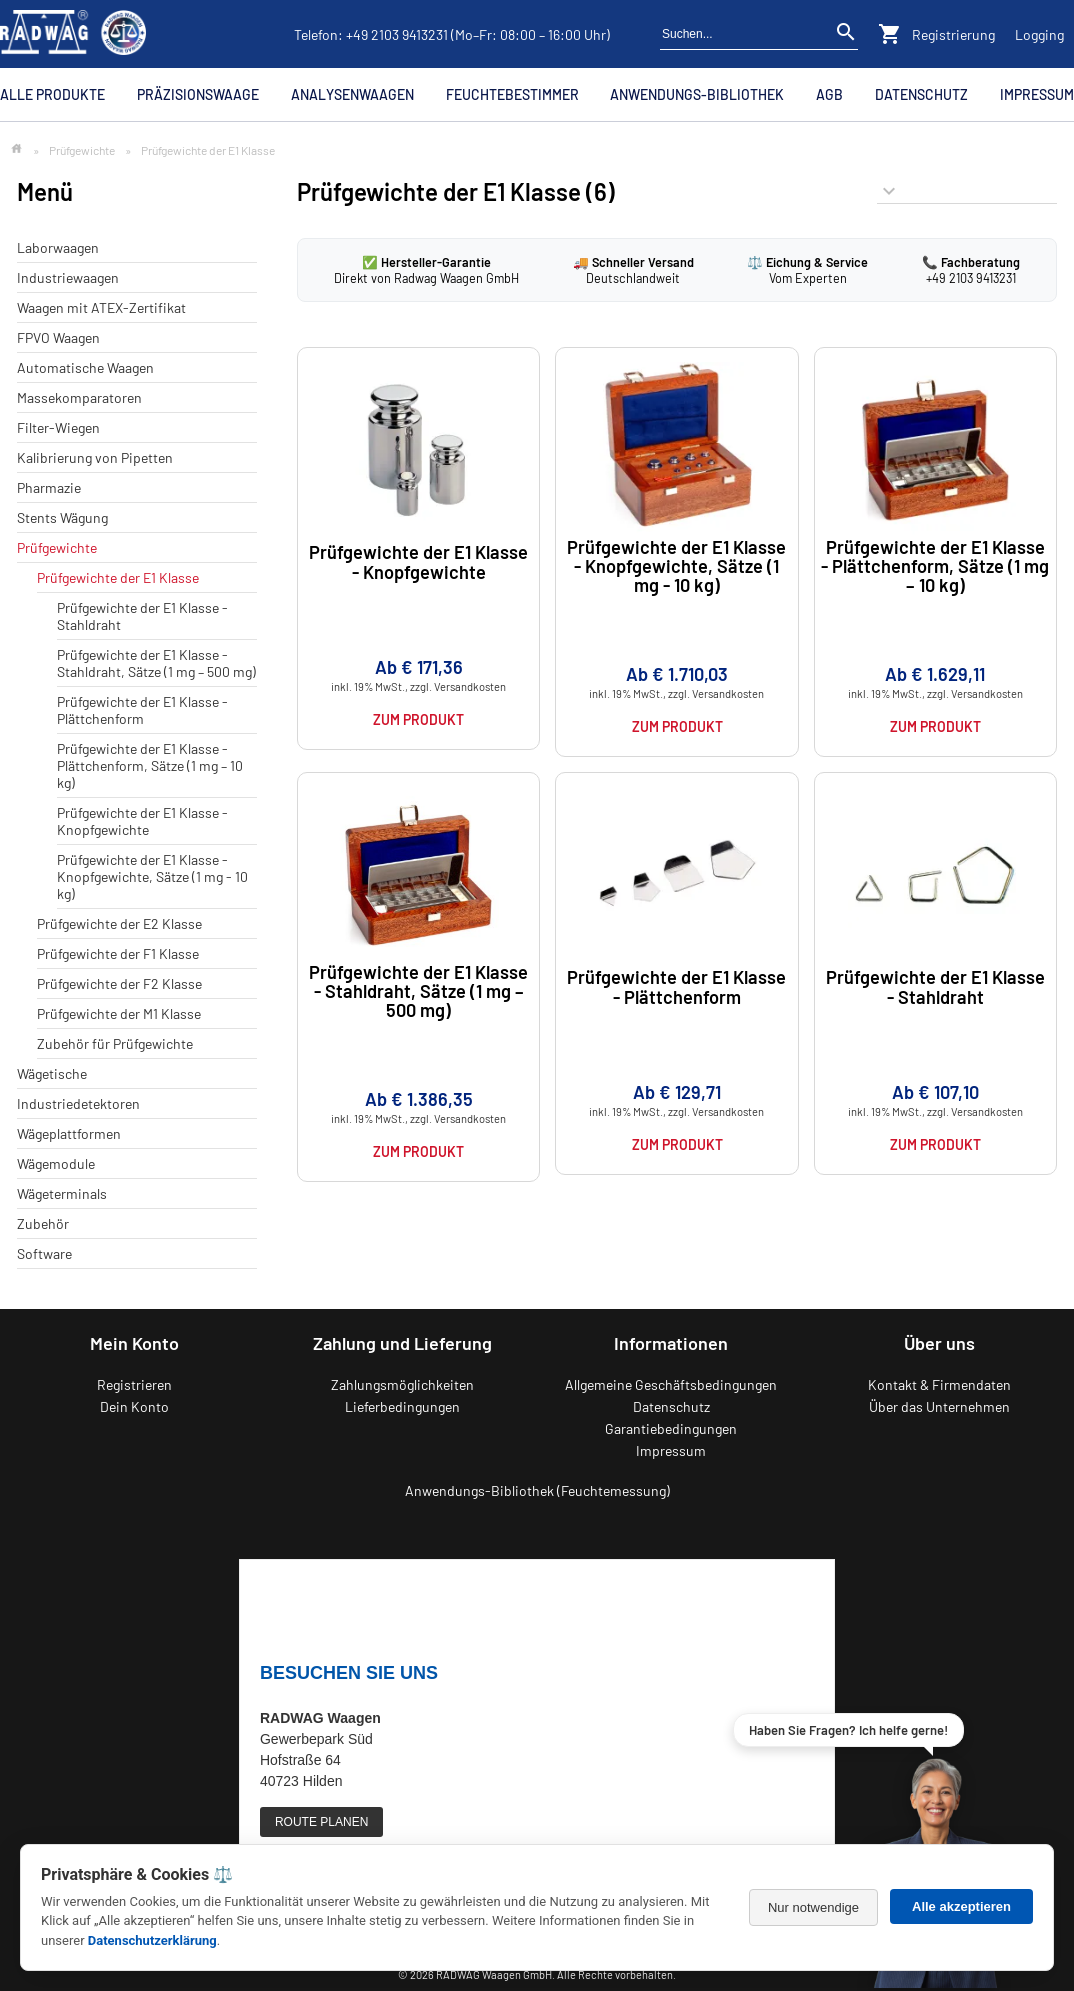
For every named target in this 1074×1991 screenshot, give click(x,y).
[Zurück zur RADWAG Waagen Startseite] (73, 34)
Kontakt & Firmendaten (939, 1384)
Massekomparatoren (79, 397)
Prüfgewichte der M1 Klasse (119, 1013)
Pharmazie (49, 487)
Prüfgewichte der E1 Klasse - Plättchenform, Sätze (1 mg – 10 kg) (150, 765)
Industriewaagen (68, 277)
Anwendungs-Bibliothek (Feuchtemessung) (537, 1490)
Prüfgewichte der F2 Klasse (119, 983)
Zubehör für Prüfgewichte (115, 1043)
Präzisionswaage (198, 94)
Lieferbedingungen (402, 1406)
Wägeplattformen (69, 1133)
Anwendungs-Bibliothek (697, 94)
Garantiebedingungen (671, 1428)
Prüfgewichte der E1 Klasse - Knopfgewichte (142, 821)
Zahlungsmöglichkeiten (402, 1384)
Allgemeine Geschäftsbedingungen (671, 1384)
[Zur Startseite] (16, 149)
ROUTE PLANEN (321, 1822)
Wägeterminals (62, 1193)
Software (44, 1253)
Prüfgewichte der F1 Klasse (118, 953)
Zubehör (43, 1223)
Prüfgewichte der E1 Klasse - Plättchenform (142, 710)
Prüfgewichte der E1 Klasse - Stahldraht (935, 986)
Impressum (1037, 94)
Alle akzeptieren (961, 1906)
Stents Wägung (62, 517)
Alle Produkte (52, 94)
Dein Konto (134, 1406)
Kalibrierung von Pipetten (95, 457)
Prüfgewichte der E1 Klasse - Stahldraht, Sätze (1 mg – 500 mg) (156, 663)
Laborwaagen (58, 247)
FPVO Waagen (58, 337)
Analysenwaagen (352, 94)
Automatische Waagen (85, 367)
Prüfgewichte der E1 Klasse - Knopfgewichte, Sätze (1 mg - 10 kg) (152, 876)
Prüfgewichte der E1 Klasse (118, 577)
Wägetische (52, 1073)
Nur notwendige (813, 1907)
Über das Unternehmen (939, 1406)
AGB (829, 94)
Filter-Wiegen (58, 427)
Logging (1039, 34)
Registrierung (953, 34)
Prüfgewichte (82, 150)
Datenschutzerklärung (152, 1940)
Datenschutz (921, 94)
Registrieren (134, 1384)
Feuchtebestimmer (512, 94)
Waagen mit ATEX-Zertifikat (101, 307)
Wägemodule (56, 1163)
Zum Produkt (418, 719)
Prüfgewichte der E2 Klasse (119, 923)
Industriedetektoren (78, 1103)
